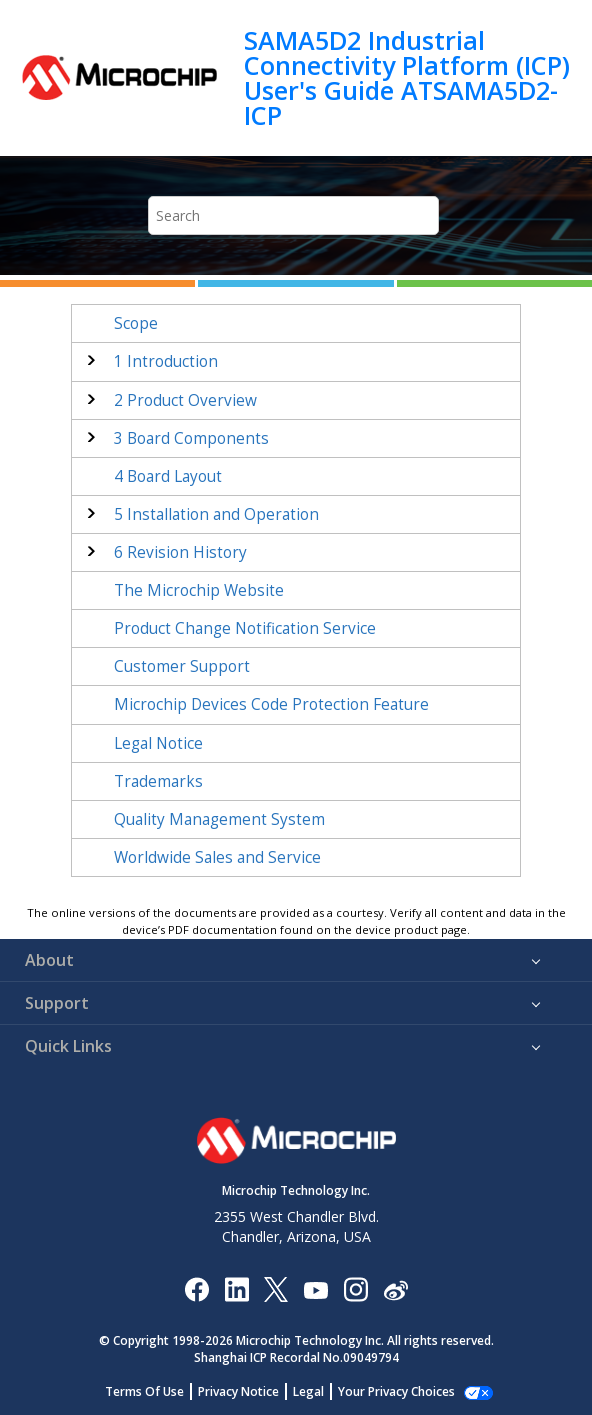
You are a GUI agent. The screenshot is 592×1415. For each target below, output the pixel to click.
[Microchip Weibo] (395, 1288)
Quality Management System (219, 819)
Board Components (191, 438)
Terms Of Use (155, 1391)
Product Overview (185, 400)
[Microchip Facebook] (196, 1288)
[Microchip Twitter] (276, 1288)
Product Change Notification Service (245, 628)
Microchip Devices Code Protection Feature (271, 704)
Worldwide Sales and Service (217, 857)
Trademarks (158, 781)
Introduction (166, 361)
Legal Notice (158, 743)
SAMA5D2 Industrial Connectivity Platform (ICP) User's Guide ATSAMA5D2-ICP (407, 78)
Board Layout (168, 476)
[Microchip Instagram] (355, 1288)
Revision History (180, 552)
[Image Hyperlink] (315, 1288)
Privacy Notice (249, 1391)
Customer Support (182, 666)
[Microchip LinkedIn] (236, 1288)
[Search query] (293, 215)
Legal (319, 1391)
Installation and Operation (216, 514)
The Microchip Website (199, 590)
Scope (136, 323)
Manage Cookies (396, 1391)
